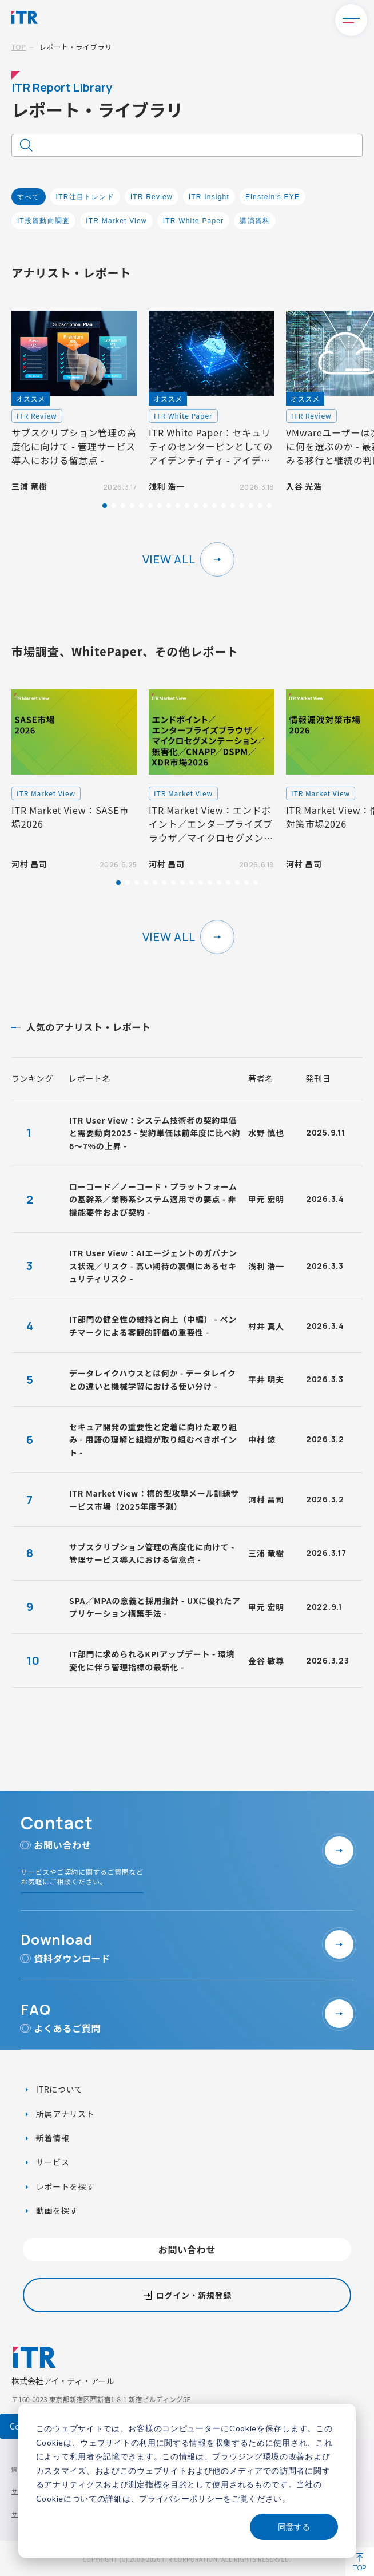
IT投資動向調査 (43, 221)
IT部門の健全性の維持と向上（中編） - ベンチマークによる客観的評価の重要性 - (153, 1325)
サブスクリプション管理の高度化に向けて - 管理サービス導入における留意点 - (151, 1553)
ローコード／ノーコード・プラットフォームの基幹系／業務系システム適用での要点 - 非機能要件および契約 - (153, 1199)
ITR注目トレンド (85, 197)
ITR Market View (116, 221)
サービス (52, 2162)
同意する (294, 2526)
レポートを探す (64, 2186)
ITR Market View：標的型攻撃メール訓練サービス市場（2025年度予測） (154, 1499)
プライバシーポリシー (181, 2498)
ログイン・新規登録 (194, 2295)
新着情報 (52, 2138)
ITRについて (58, 2089)
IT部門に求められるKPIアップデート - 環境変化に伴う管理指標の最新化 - (151, 1660)
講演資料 (255, 221)
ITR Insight (209, 197)
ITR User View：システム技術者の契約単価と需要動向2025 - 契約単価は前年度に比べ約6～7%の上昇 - (154, 1133)
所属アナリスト (64, 2113)
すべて (28, 197)
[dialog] (187, 2481)
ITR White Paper (193, 221)
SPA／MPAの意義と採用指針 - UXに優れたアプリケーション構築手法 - (155, 1607)
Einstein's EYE (272, 197)
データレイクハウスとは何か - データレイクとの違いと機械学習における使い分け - (152, 1379)
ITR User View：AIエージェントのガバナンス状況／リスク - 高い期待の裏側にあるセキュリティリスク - (153, 1265)
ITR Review (151, 197)
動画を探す (56, 2210)
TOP (18, 46)
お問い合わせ (187, 2249)
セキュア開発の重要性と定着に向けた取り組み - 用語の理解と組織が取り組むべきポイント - (153, 1439)
